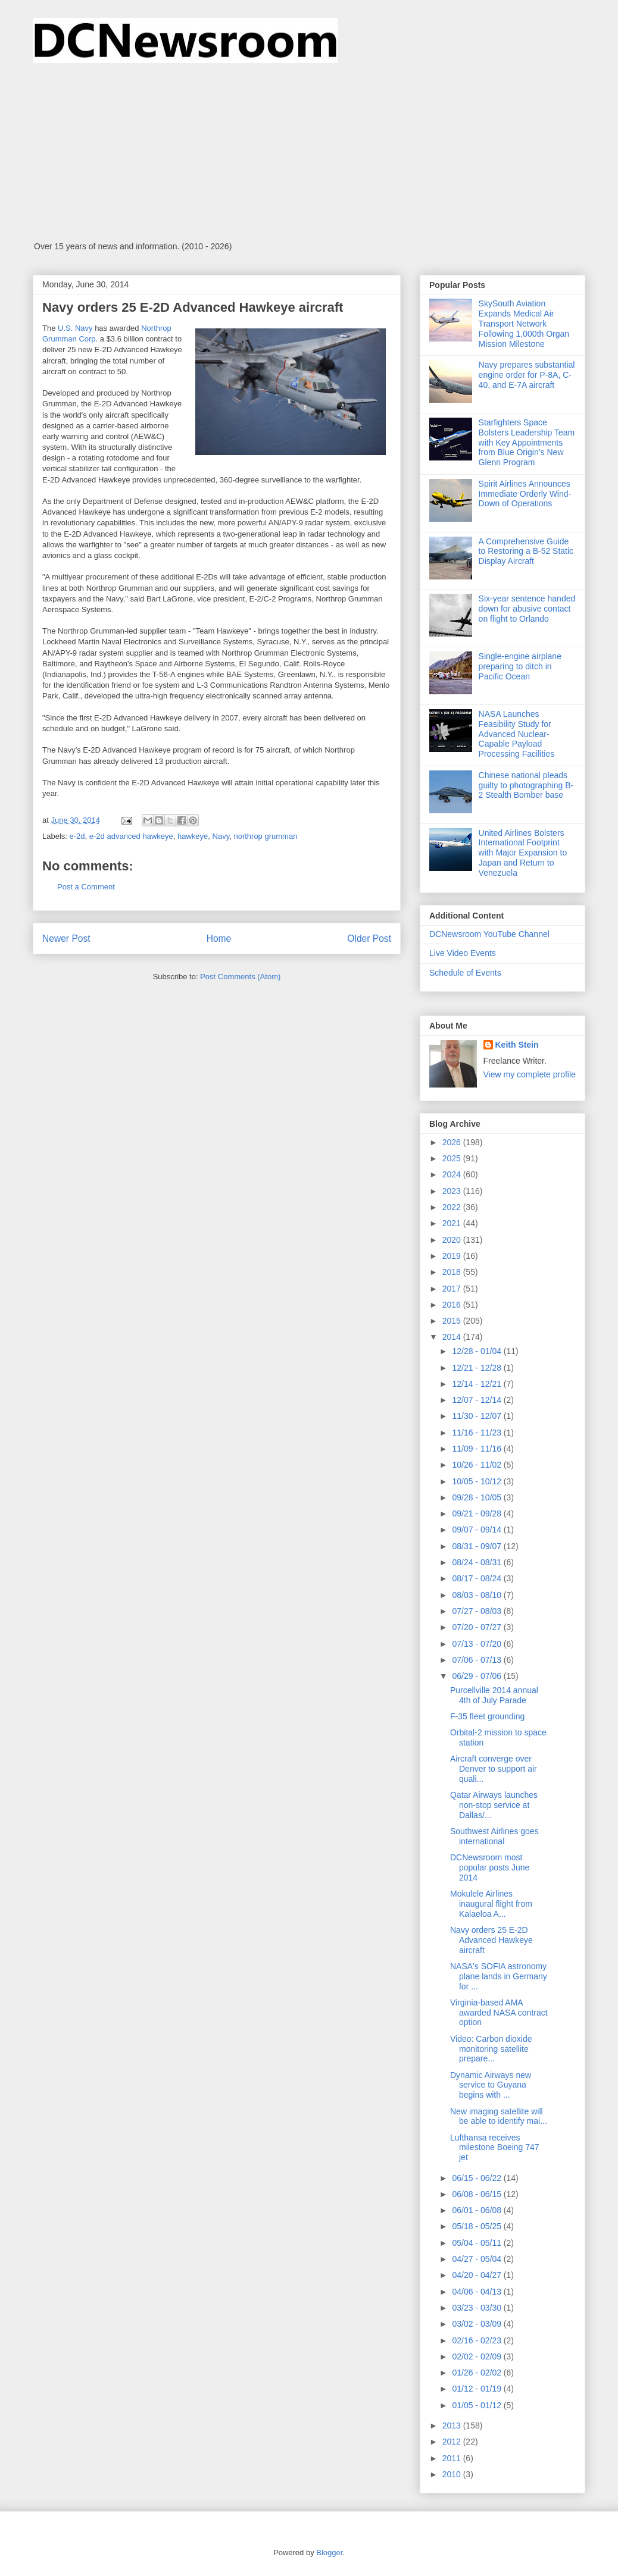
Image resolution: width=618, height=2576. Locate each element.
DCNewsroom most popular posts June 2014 (489, 1867)
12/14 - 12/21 (477, 1384)
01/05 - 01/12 (477, 2405)
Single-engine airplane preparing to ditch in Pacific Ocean (520, 666)
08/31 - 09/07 (477, 1546)
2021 (452, 1223)
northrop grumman (265, 836)
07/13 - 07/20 (477, 1644)
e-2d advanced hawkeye (131, 836)
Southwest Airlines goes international (494, 1836)
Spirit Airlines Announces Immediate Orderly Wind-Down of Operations (525, 494)
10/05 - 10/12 (477, 1481)
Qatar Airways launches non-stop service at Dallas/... (494, 1805)
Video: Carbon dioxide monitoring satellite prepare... (491, 2049)
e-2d (77, 836)
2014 (452, 1337)
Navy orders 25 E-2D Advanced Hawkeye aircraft (491, 1940)
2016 (452, 1304)
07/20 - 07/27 (477, 1627)
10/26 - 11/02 (477, 1464)
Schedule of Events (465, 972)
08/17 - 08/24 (477, 1578)
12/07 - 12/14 (477, 1400)
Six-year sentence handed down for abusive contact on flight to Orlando (527, 608)
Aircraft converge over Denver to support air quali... (493, 1769)
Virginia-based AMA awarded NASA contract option (499, 2012)
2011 (452, 2458)
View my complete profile (529, 1074)
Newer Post (66, 938)
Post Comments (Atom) (240, 976)
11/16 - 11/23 (477, 1432)
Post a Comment (86, 886)
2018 (452, 1272)
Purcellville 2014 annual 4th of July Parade (494, 1695)
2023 (452, 1191)
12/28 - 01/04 (477, 1351)
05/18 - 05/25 (477, 2226)
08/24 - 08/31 (477, 1562)
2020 (452, 1240)
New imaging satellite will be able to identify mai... (498, 2116)
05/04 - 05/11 (477, 2243)
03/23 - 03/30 (477, 2307)
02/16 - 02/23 (477, 2340)
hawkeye (192, 836)
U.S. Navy (75, 328)
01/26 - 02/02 (477, 2372)
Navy (221, 836)
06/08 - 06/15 (477, 2194)
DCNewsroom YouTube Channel (489, 934)
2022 (452, 1207)
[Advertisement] (309, 152)
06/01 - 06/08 (477, 2210)
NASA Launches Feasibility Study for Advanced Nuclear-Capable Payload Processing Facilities (517, 734)
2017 (452, 1288)
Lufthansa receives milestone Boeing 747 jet (494, 2148)
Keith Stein (517, 1044)
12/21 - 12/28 (477, 1367)
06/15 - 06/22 (477, 2178)
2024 (452, 1174)
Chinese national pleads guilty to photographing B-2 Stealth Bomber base (526, 785)
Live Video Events (462, 953)
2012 (452, 2441)
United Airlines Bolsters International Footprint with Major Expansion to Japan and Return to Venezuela (523, 853)
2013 (452, 2425)
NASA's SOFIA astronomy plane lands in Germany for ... (498, 1976)
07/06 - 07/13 (477, 1660)
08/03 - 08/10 (477, 1595)
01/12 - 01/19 (477, 2388)
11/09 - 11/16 (477, 1448)
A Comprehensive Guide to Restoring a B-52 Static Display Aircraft (526, 551)
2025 (452, 1158)
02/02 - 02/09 (477, 2356)
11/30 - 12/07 (477, 1416)
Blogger (329, 2552)
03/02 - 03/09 (477, 2324)
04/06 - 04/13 (477, 2291)
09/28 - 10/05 (477, 1497)
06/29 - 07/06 (477, 1676)
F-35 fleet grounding (487, 1716)
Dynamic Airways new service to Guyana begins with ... (490, 2085)
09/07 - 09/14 (477, 1529)
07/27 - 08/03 (477, 1611)
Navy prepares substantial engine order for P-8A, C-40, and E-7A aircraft (527, 375)
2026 (452, 1142)
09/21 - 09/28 (477, 1513)
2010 (452, 2474)
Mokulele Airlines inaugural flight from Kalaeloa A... (491, 1904)
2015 (452, 1320)
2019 (452, 1256)
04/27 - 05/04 (477, 2259)
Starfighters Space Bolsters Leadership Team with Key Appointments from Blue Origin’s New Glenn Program (527, 442)
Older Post (369, 938)
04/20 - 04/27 (477, 2275)
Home (219, 938)
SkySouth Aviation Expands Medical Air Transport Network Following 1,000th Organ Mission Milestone (524, 323)
